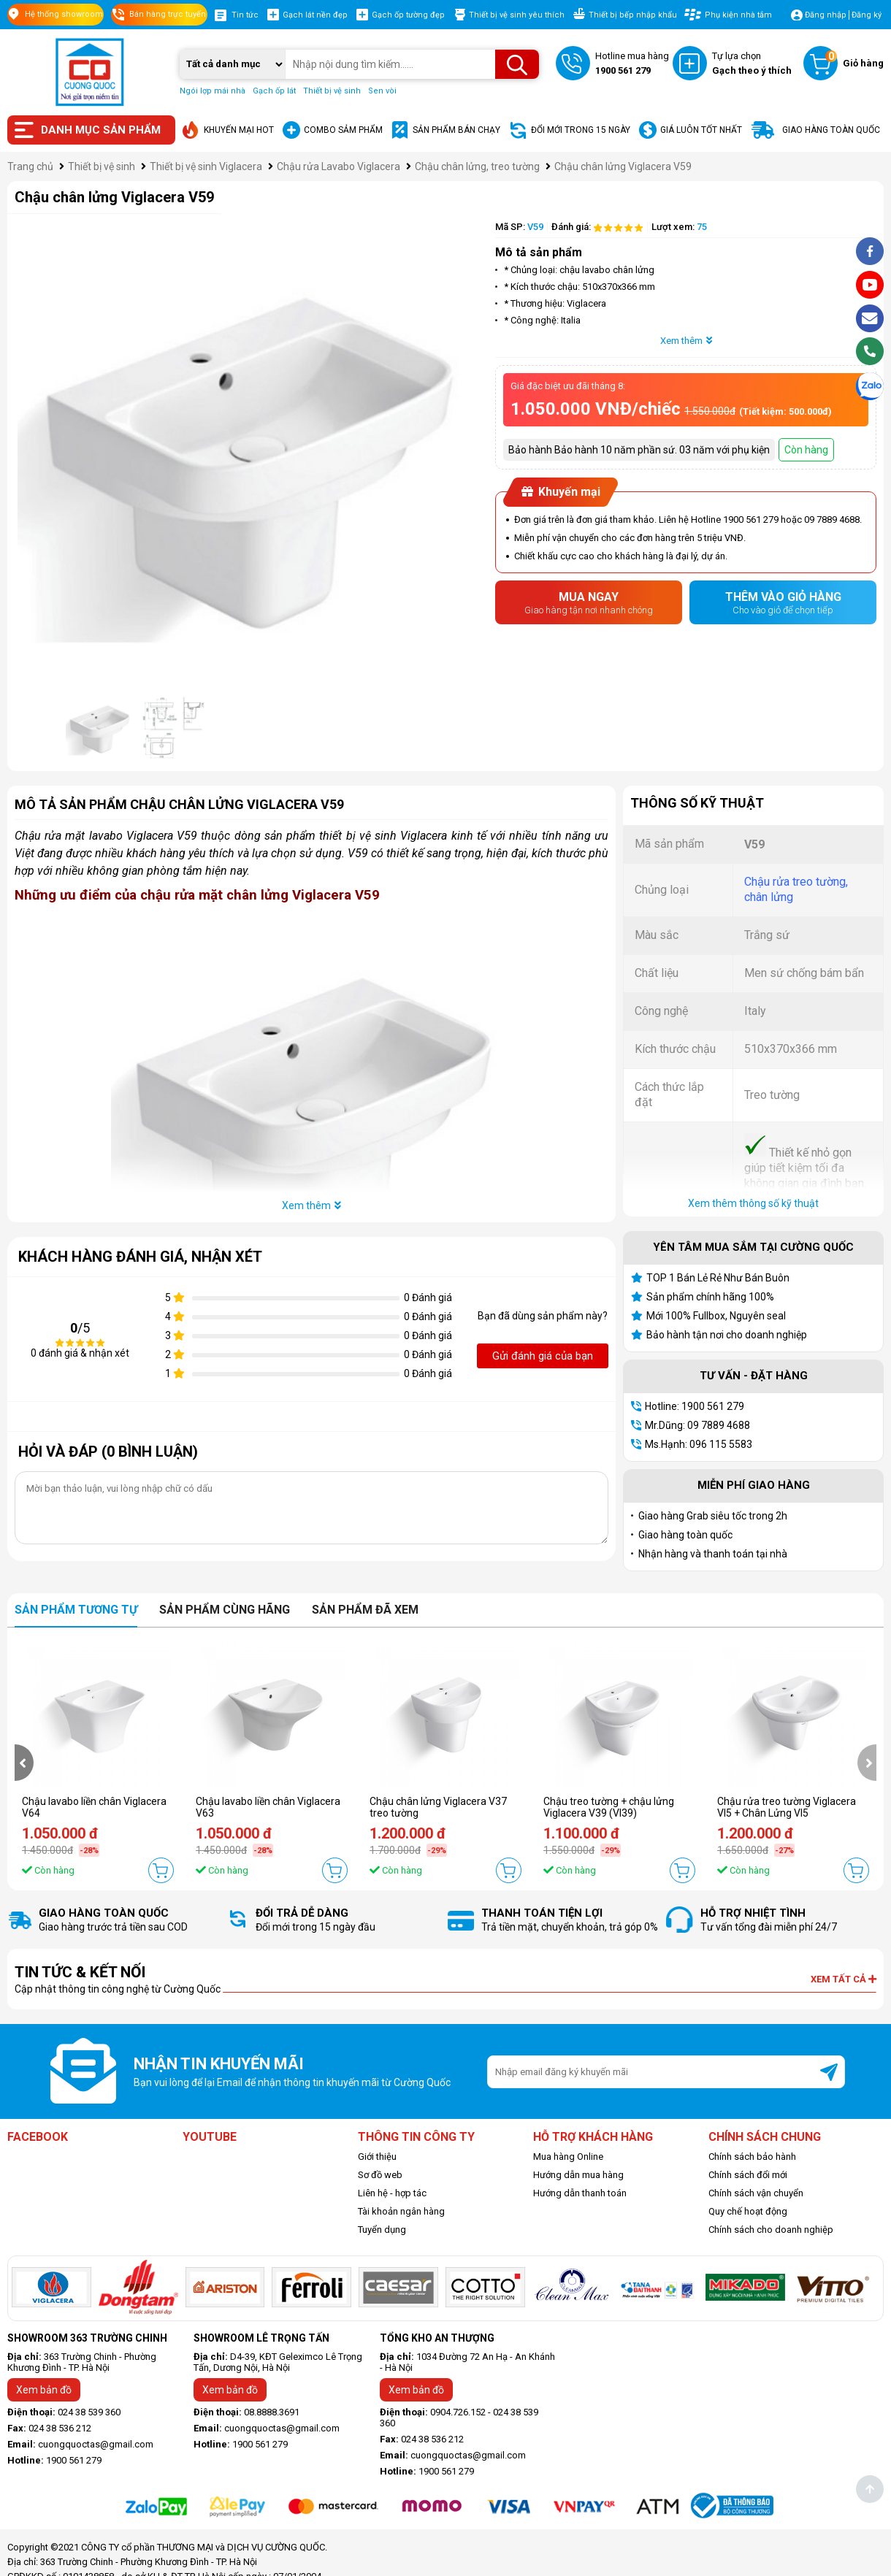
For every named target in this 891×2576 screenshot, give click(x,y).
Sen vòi (382, 91)
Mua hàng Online (568, 2156)
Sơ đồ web (380, 2174)
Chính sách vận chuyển (755, 2193)
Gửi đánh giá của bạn (542, 1355)
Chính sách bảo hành (752, 2156)
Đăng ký (867, 15)
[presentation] (24, 1762)
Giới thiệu (377, 2156)
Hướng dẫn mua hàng (578, 2174)
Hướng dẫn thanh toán (580, 2193)
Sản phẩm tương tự (76, 1610)
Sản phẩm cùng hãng (224, 1610)
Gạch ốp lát (274, 91)
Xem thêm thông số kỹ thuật (753, 1203)
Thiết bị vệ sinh (332, 91)
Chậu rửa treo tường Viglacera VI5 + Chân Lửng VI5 (786, 1807)
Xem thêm (686, 340)
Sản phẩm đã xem (365, 1610)
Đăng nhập (825, 15)
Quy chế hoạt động (747, 2211)
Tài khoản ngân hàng (401, 2211)
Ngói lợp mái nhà (212, 91)
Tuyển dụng (382, 2229)
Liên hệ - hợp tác (392, 2193)
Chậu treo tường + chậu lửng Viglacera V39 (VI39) (608, 1807)
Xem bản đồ (44, 2390)
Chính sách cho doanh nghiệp (770, 2229)
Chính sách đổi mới (747, 2174)
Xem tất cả (843, 1979)
